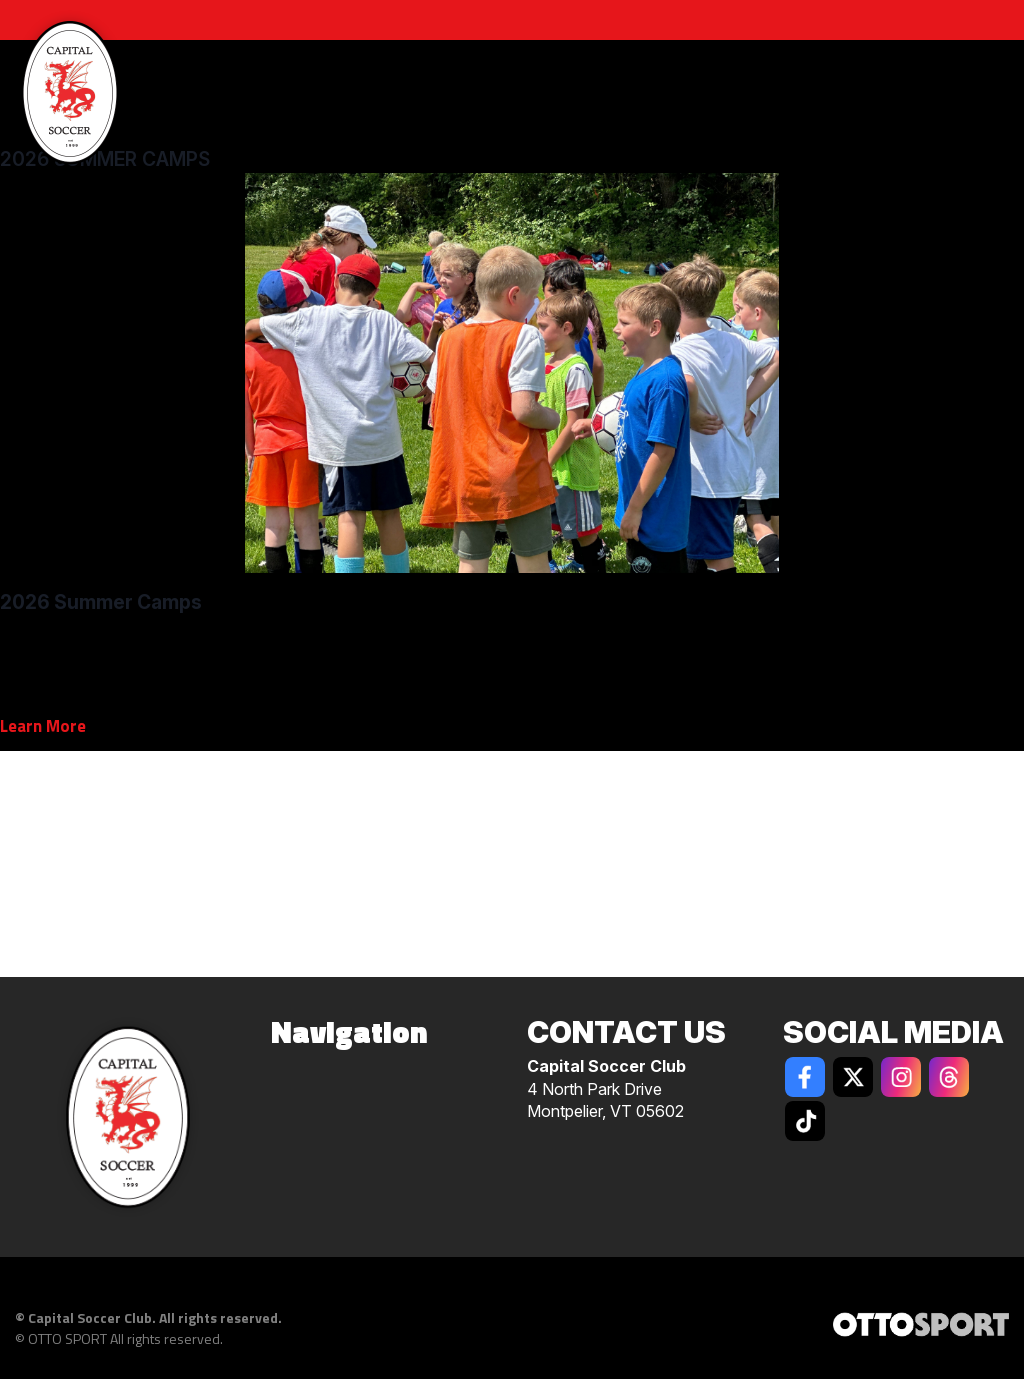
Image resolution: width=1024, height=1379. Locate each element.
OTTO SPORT (67, 1338)
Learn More (43, 726)
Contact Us (626, 1032)
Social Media (893, 1032)
